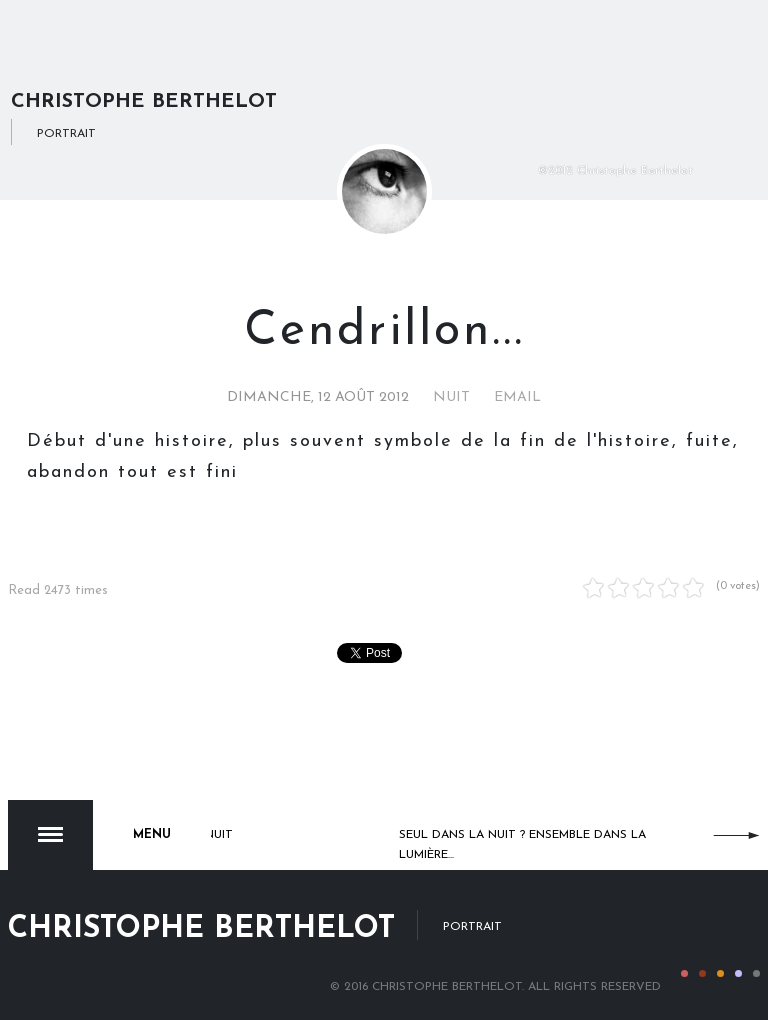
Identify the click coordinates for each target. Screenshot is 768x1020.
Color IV (738, 973)
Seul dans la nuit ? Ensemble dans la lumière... (522, 845)
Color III (720, 973)
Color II (702, 973)
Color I (684, 973)
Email (517, 397)
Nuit (451, 397)
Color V (756, 973)
